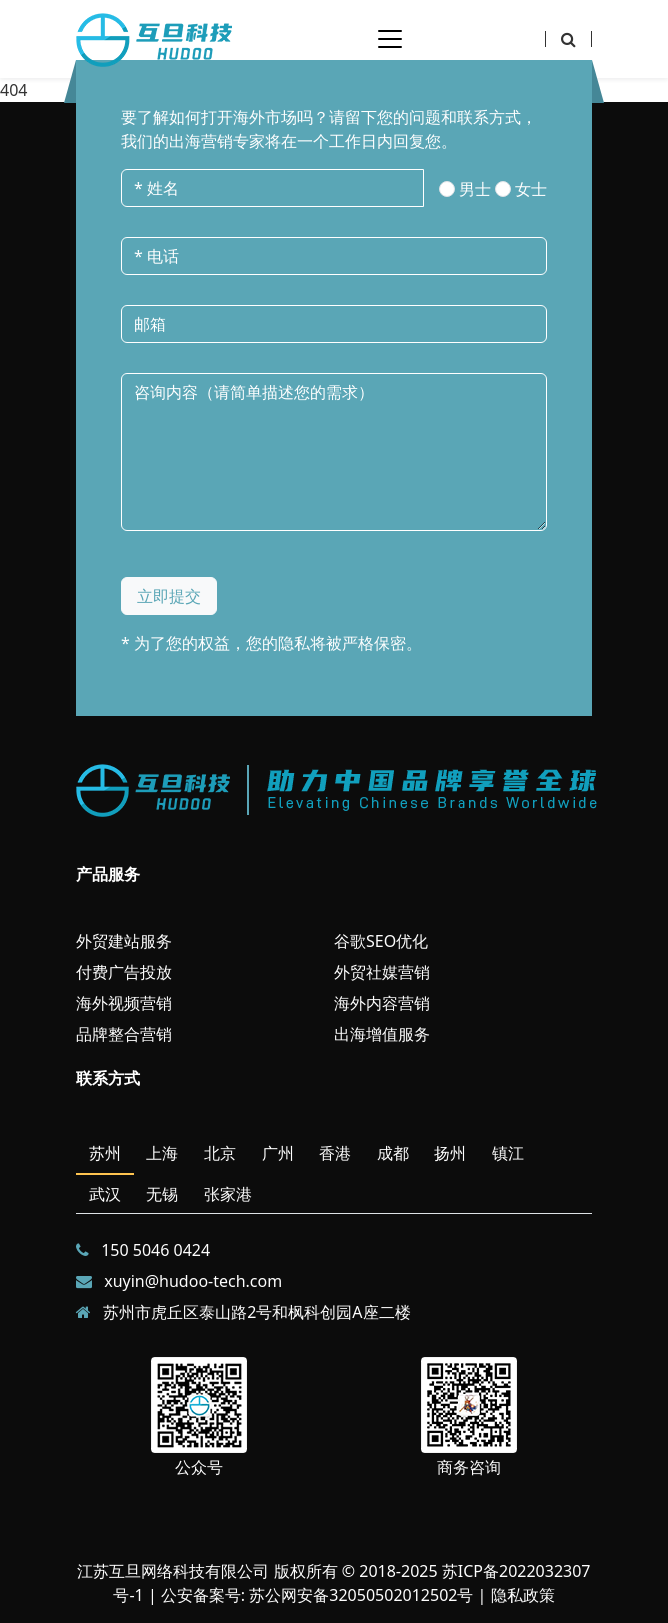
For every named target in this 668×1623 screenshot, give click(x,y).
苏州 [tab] (105, 1153)
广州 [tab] (278, 1153)
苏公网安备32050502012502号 (361, 1595)
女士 (531, 189)
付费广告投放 (124, 972)
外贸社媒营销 (382, 972)
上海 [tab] (162, 1153)
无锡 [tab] (162, 1194)
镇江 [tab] (508, 1153)
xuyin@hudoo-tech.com (193, 1281)
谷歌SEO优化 (381, 941)
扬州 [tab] (450, 1153)
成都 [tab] (393, 1153)
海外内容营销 (382, 1003)
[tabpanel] (334, 1281)
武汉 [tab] (105, 1194)
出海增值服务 (382, 1034)
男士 (475, 189)
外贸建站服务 (124, 941)
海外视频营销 (124, 1003)
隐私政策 (523, 1595)
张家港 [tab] (228, 1194)
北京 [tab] (220, 1153)
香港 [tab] (335, 1153)
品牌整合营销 (124, 1034)
